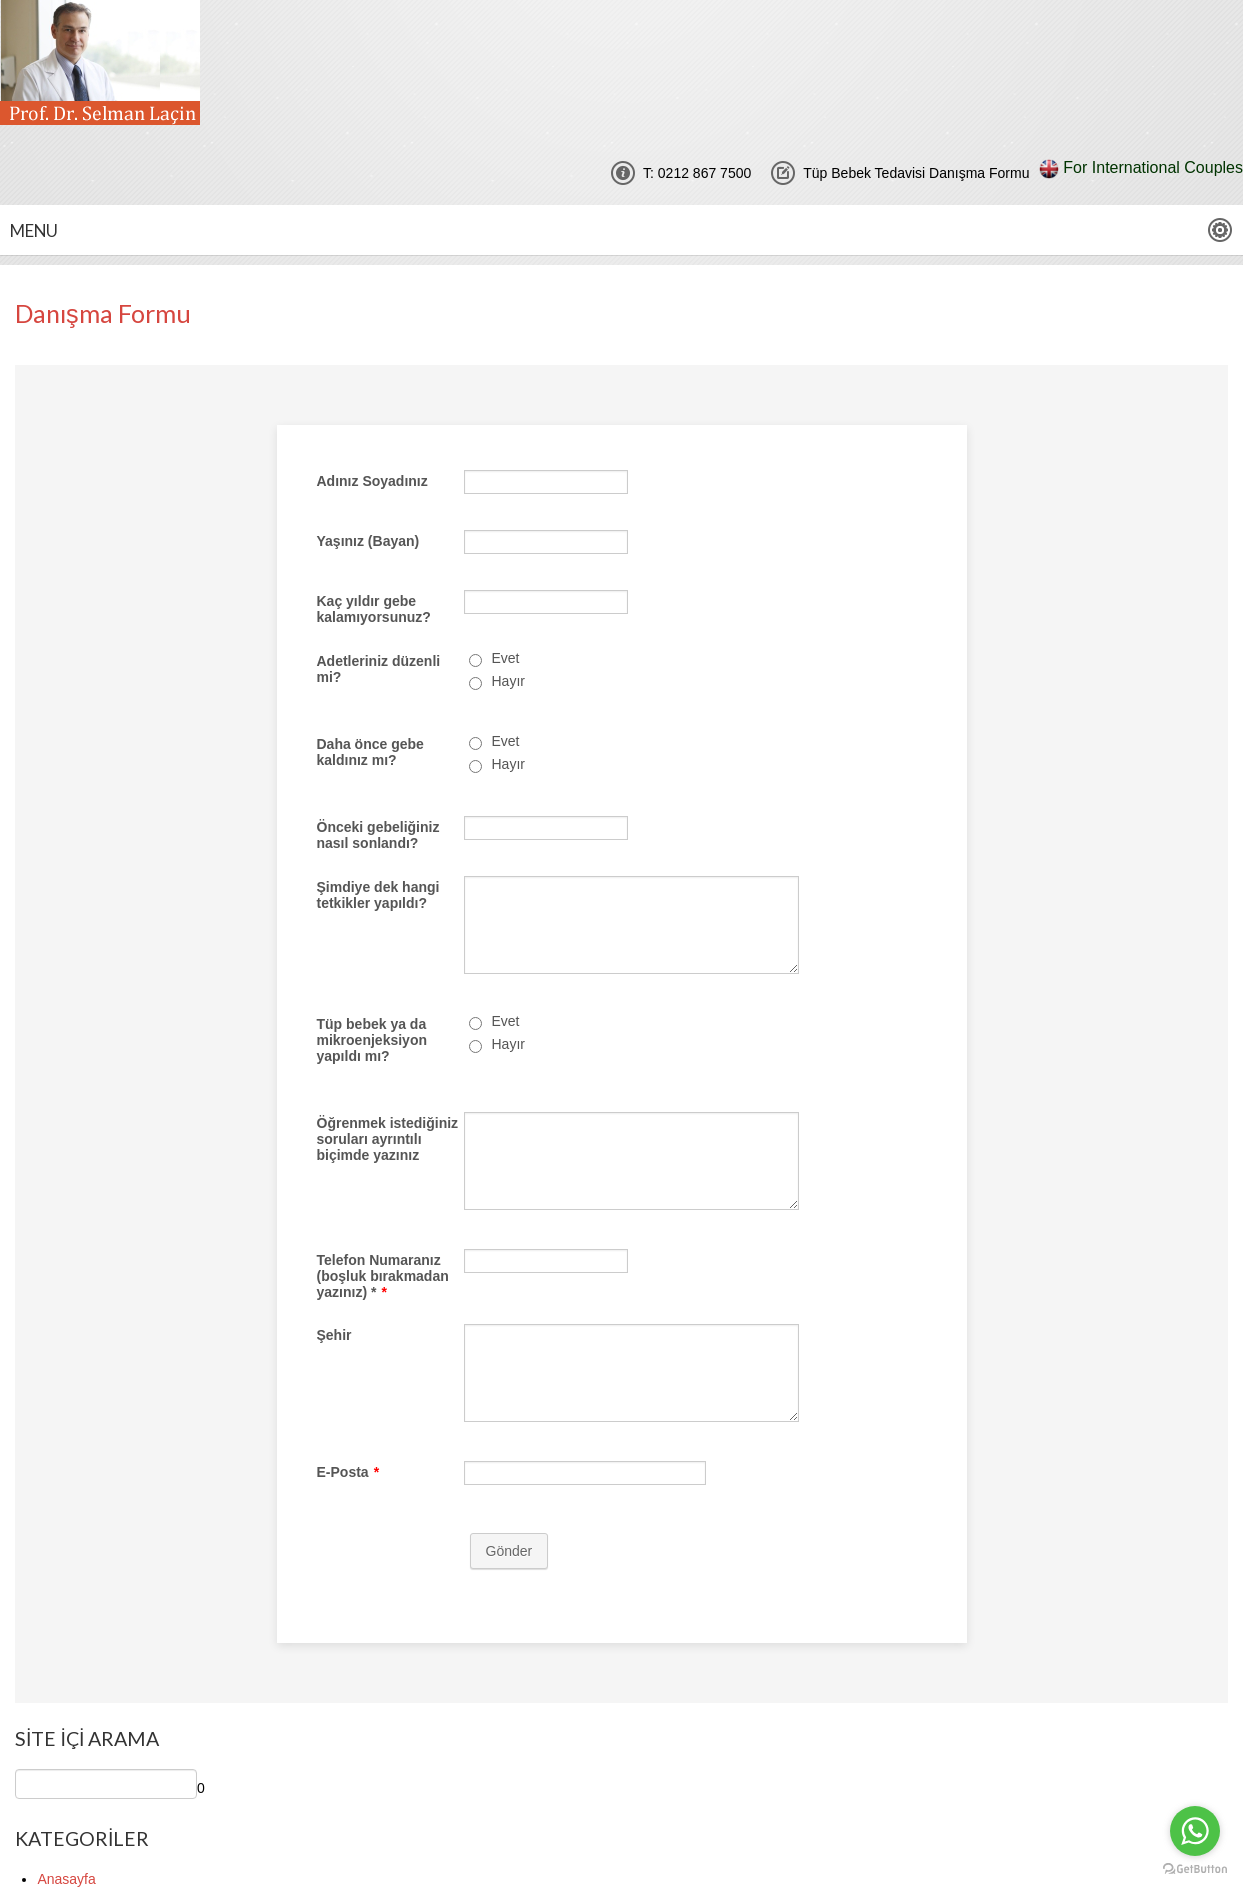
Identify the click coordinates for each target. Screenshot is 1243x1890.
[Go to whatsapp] (1195, 1831)
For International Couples (1153, 167)
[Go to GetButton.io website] (1195, 1869)
